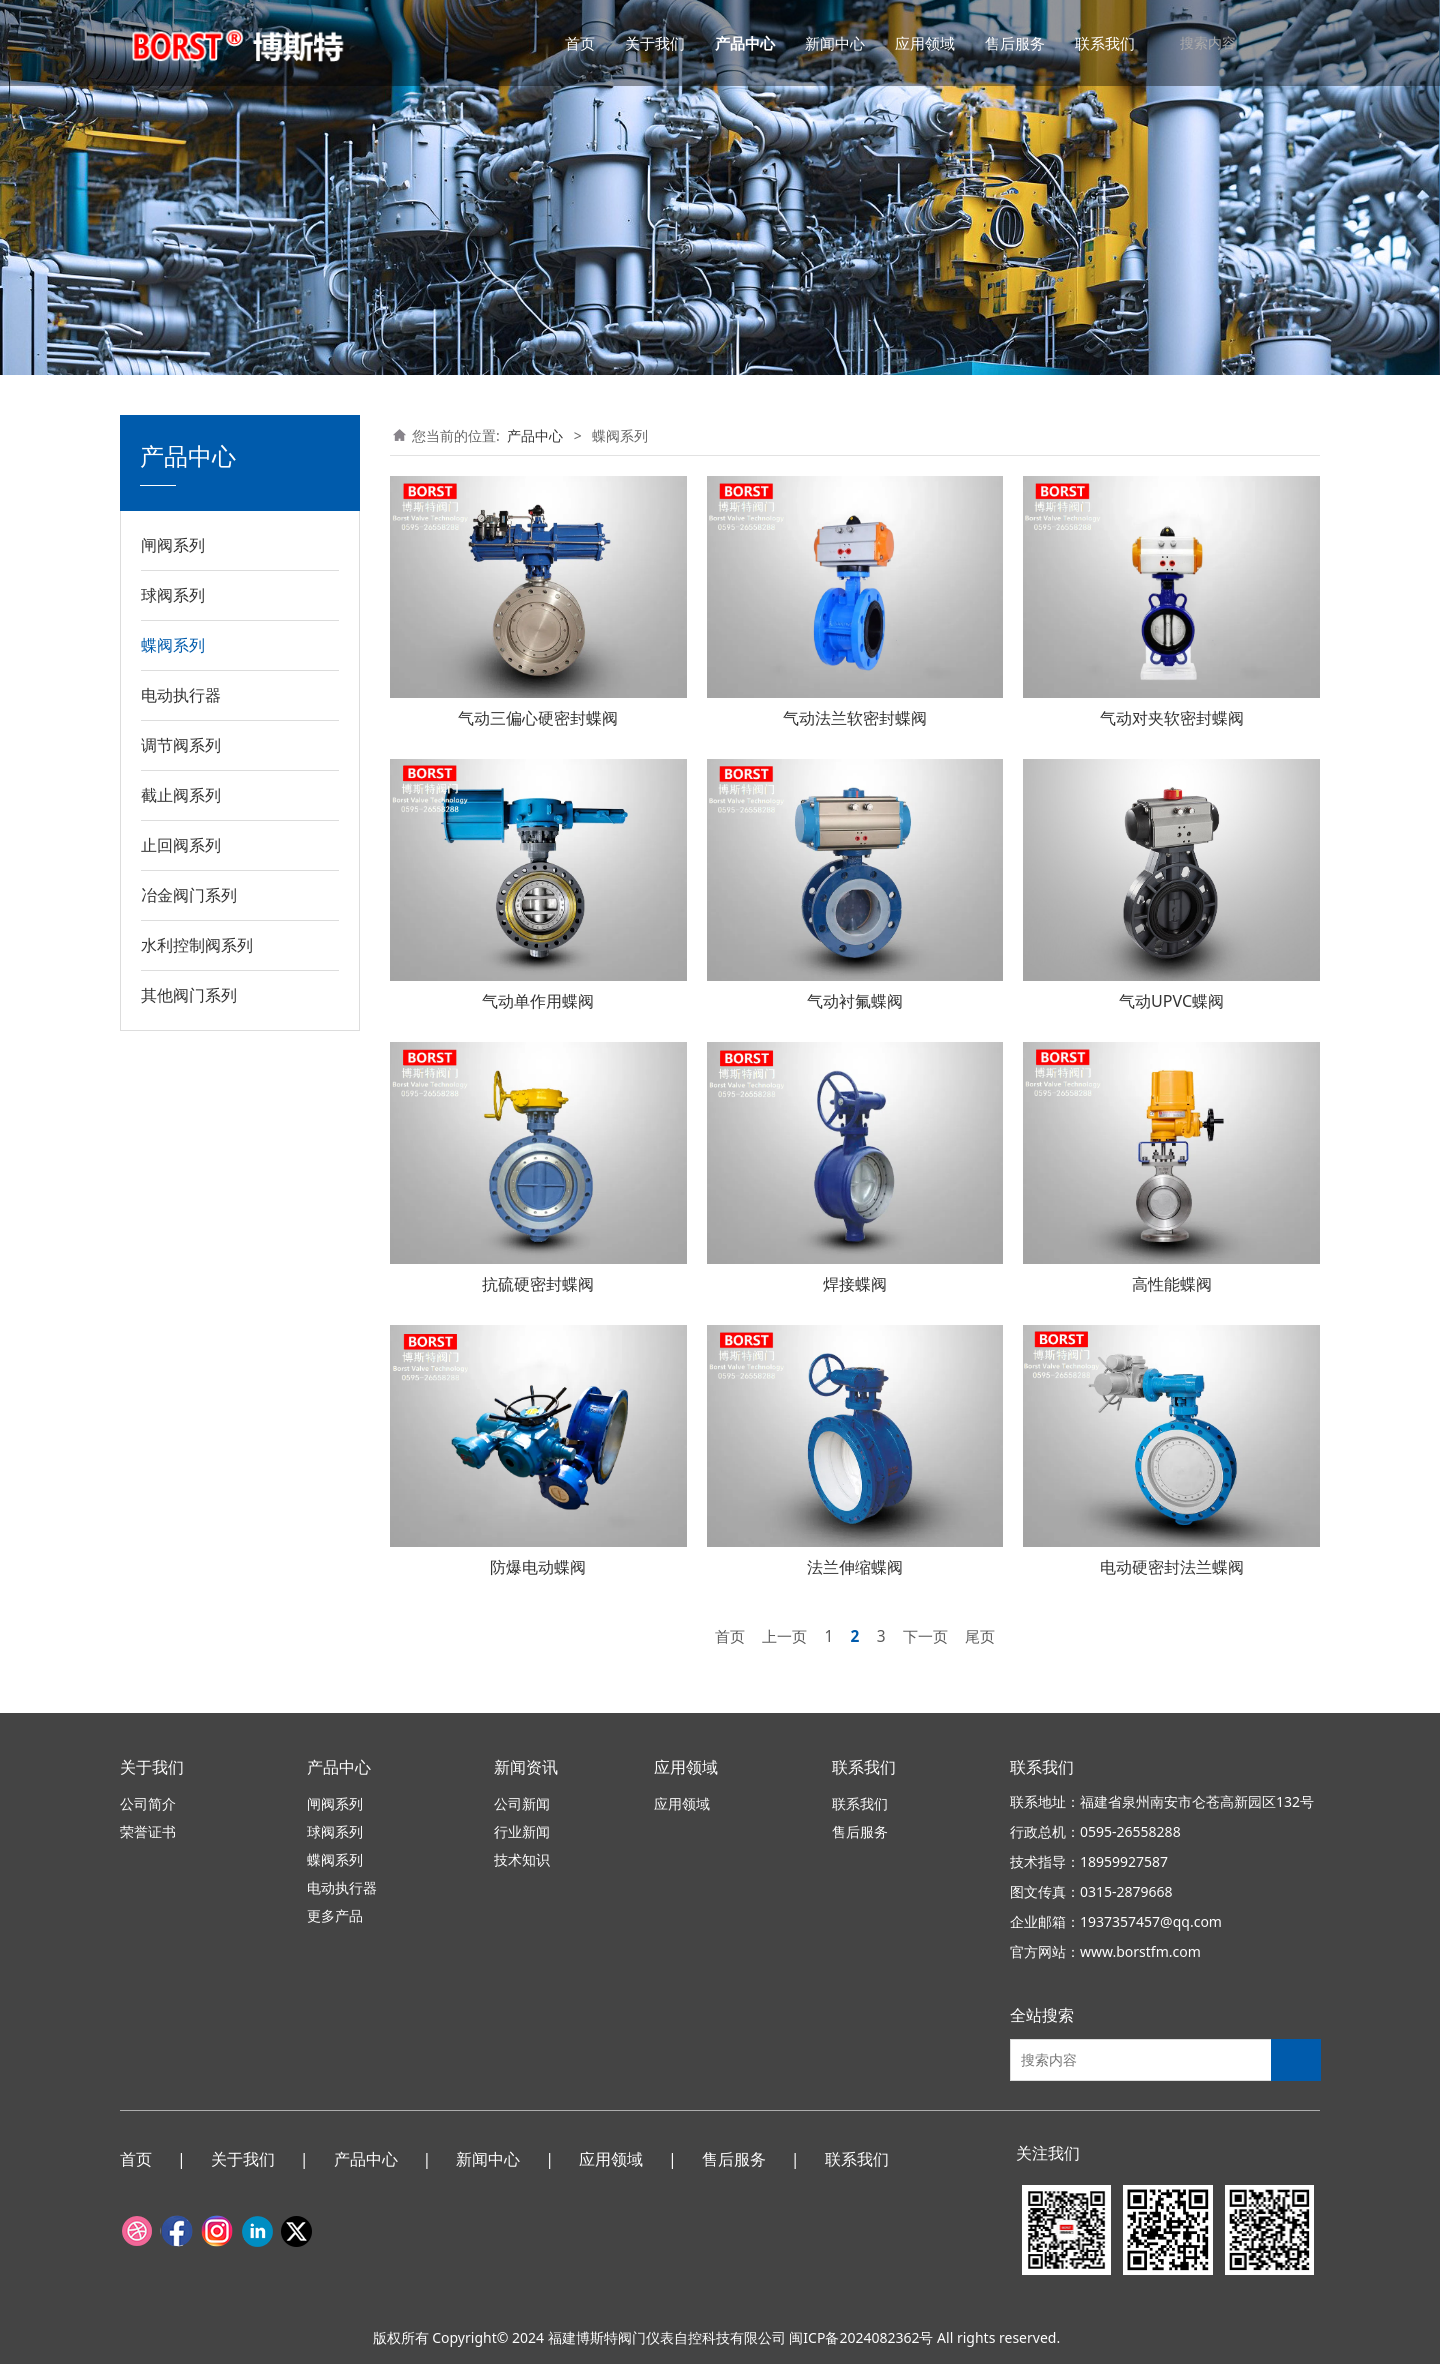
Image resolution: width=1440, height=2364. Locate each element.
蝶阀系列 (173, 645)
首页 (580, 43)
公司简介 (148, 1803)
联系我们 (1105, 43)
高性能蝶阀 (1172, 1284)
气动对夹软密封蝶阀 (1172, 718)
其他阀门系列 (189, 995)
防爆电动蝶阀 (538, 1567)
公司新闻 (522, 1803)
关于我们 (655, 43)
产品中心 (745, 43)
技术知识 (522, 1859)
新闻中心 (835, 43)
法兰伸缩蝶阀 (855, 1567)
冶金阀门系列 (189, 895)
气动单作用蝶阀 (538, 1001)
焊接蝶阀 (855, 1284)
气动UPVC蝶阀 (1171, 1001)
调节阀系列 (181, 745)
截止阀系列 (181, 795)
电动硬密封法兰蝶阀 (1172, 1567)
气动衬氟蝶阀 (855, 1001)
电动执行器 (181, 695)
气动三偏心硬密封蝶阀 (538, 718)
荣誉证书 (148, 1831)
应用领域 (925, 43)
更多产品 (335, 1915)
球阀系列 (173, 595)
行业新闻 (522, 1831)
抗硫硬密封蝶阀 (538, 1284)
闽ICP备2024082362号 (861, 2337)
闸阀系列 (173, 545)
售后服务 (1015, 43)
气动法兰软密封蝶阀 (855, 718)
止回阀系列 (181, 845)
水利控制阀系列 (197, 945)
